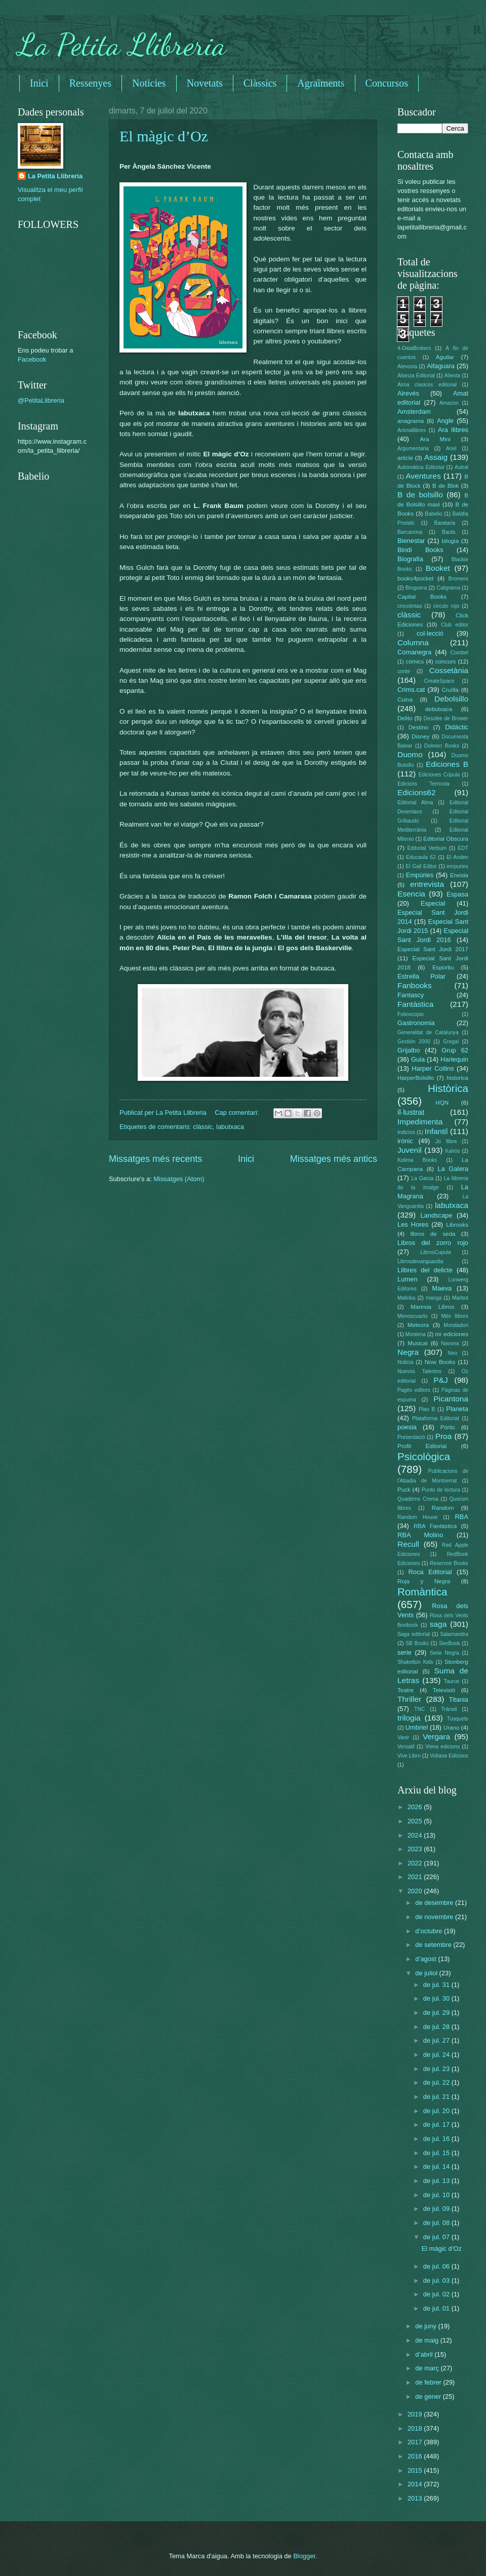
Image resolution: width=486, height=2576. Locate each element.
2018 (416, 2428)
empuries (457, 866)
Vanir (403, 1737)
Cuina (405, 699)
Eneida (459, 875)
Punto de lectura (441, 1490)
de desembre (435, 1902)
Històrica (448, 1088)
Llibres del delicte (425, 1270)
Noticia (405, 1362)
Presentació (411, 1437)
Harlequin (454, 1059)
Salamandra (454, 1634)
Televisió (444, 1690)
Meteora (418, 1325)
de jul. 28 (437, 2027)
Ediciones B (447, 764)
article (405, 458)
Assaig (436, 457)
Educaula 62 (421, 857)
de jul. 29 (437, 2012)
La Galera (452, 1169)
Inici (39, 83)
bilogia (450, 541)
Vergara (436, 1736)
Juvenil (409, 1150)
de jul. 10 (437, 2195)
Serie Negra (444, 1653)
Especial (433, 903)
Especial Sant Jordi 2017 (432, 949)
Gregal (451, 1041)
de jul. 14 (437, 2166)
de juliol (427, 1973)
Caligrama (448, 588)
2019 (416, 2414)
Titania (458, 1699)
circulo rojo (446, 606)
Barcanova (409, 532)
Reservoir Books (449, 1563)
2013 (416, 2498)
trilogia (408, 1717)
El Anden (457, 857)
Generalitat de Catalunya (428, 1032)
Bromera (458, 578)
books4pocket (415, 578)
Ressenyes (90, 83)
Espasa (457, 894)
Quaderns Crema (417, 1499)
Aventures (423, 476)
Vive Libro (409, 1756)
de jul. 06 (437, 2266)
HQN (442, 1103)
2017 (416, 2442)
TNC (419, 1709)
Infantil (436, 1131)
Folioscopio (410, 1014)
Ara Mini (435, 439)
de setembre (434, 1944)
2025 (416, 1821)
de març (427, 2368)
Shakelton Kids (415, 1662)
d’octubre (429, 1931)
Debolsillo (451, 698)
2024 (416, 1835)
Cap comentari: (238, 1112)
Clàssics (260, 83)
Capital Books (422, 597)
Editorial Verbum (427, 848)
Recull (408, 1544)
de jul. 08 (437, 2223)
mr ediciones (451, 1334)
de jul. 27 (437, 2040)
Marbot (460, 1298)
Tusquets (457, 1719)
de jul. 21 (437, 2096)
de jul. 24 (437, 2054)
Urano (451, 1728)
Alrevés (408, 393)
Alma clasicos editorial (427, 384)
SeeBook (449, 1643)
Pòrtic (448, 1427)
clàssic (203, 1126)
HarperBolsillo (415, 1078)
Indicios (406, 1132)
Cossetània (448, 670)
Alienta (452, 375)
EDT (463, 848)
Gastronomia (416, 1023)
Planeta (457, 1409)
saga (438, 1624)
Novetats (205, 83)
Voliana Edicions (449, 1756)
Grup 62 (454, 1050)
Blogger (304, 2556)
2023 (416, 1849)
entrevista (427, 884)
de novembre (435, 1917)
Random (443, 1508)
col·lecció (430, 633)
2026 (416, 1807)
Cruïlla (450, 690)
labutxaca (230, 1126)
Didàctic (456, 727)
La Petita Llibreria (122, 44)
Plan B (427, 1409)
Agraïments (320, 83)
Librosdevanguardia (420, 1261)
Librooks (457, 1225)
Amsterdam (414, 411)
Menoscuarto (412, 1316)
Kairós (452, 1151)
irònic (405, 1141)
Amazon (449, 403)
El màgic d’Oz (163, 136)
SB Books (417, 1643)
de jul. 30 (437, 1998)
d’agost (426, 1959)
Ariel (451, 448)
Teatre (405, 1690)
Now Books (440, 1362)
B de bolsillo (420, 494)
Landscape (436, 1215)
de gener (428, 2396)
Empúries (419, 875)
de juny (426, 2326)
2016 (416, 2456)
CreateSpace (439, 681)
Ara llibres (453, 430)
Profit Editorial (422, 1446)
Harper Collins (433, 1068)
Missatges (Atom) (178, 1179)
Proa (443, 1436)
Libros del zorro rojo (432, 1242)
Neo (452, 1353)
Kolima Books (417, 1160)
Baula (448, 532)
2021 (416, 1877)
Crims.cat (411, 689)
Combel (459, 652)
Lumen (407, 1279)
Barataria (445, 523)
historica (457, 1078)
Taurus (452, 1681)
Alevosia (407, 366)
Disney (420, 736)
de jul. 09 (437, 2208)
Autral (461, 467)
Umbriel (417, 1727)
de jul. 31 (437, 1984)
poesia (407, 1427)
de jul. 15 (437, 2153)
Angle (445, 420)
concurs (445, 661)
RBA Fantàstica (435, 1526)
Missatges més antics (333, 1159)
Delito (405, 718)
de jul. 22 (437, 2082)
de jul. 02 (437, 2294)
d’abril (424, 2354)
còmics (415, 661)
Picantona (450, 1398)
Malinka (406, 1298)
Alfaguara (441, 366)
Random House (417, 1517)
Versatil (406, 1746)
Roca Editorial (430, 1572)
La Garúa (422, 1178)
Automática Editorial (420, 467)
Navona (450, 1343)
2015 (416, 2470)
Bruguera (416, 588)
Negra (408, 1352)
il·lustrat (410, 1112)
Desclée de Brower (446, 718)
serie (404, 1652)
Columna (413, 642)
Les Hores (412, 1224)
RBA (461, 1516)
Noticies (149, 83)
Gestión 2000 (413, 1041)
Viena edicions (442, 1746)
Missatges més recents (155, 1159)
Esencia (411, 893)
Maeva (442, 1288)
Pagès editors (413, 1390)
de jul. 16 (437, 2138)
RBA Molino (420, 1535)
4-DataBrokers (414, 348)
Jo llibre (446, 1141)
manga (433, 1298)
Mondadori (455, 1325)
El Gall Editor (421, 866)
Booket (438, 568)
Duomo (410, 754)
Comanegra (414, 652)
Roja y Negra (423, 1581)
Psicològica (423, 1456)
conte (403, 671)
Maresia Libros (432, 1307)
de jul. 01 (437, 2308)
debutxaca (438, 709)
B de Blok (445, 486)
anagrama (410, 421)
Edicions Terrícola (423, 784)
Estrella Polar (421, 976)
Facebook (32, 359)
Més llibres (454, 1316)
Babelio (433, 514)
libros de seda (433, 1234)
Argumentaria (413, 448)
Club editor (454, 625)
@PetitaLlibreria (41, 400)
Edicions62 (416, 792)
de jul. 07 (437, 2237)
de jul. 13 (437, 2180)
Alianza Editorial (416, 375)
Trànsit (449, 1709)
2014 (416, 2484)
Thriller (409, 1699)
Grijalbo (408, 1050)
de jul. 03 (437, 2280)
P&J (440, 1380)
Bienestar (411, 540)
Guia (418, 1059)
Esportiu (443, 967)
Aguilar (445, 357)
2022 (416, 1863)
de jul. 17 (437, 2124)
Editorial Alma (415, 802)
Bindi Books (420, 550)
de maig (427, 2340)
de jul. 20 (437, 2111)
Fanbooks (414, 985)
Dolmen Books (441, 746)
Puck (404, 1490)
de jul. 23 (437, 2069)
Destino (418, 727)
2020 (416, 1891)
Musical (417, 1343)
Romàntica (422, 1591)
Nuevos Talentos (419, 1371)
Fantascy (410, 995)
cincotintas (409, 606)
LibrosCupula (435, 1252)
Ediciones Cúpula (439, 774)
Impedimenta (419, 1121)
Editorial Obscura (445, 839)
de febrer (429, 2382)
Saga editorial (413, 1634)
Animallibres (411, 430)
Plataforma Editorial (435, 1418)
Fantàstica (415, 1004)
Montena (416, 1334)
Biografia (410, 559)
